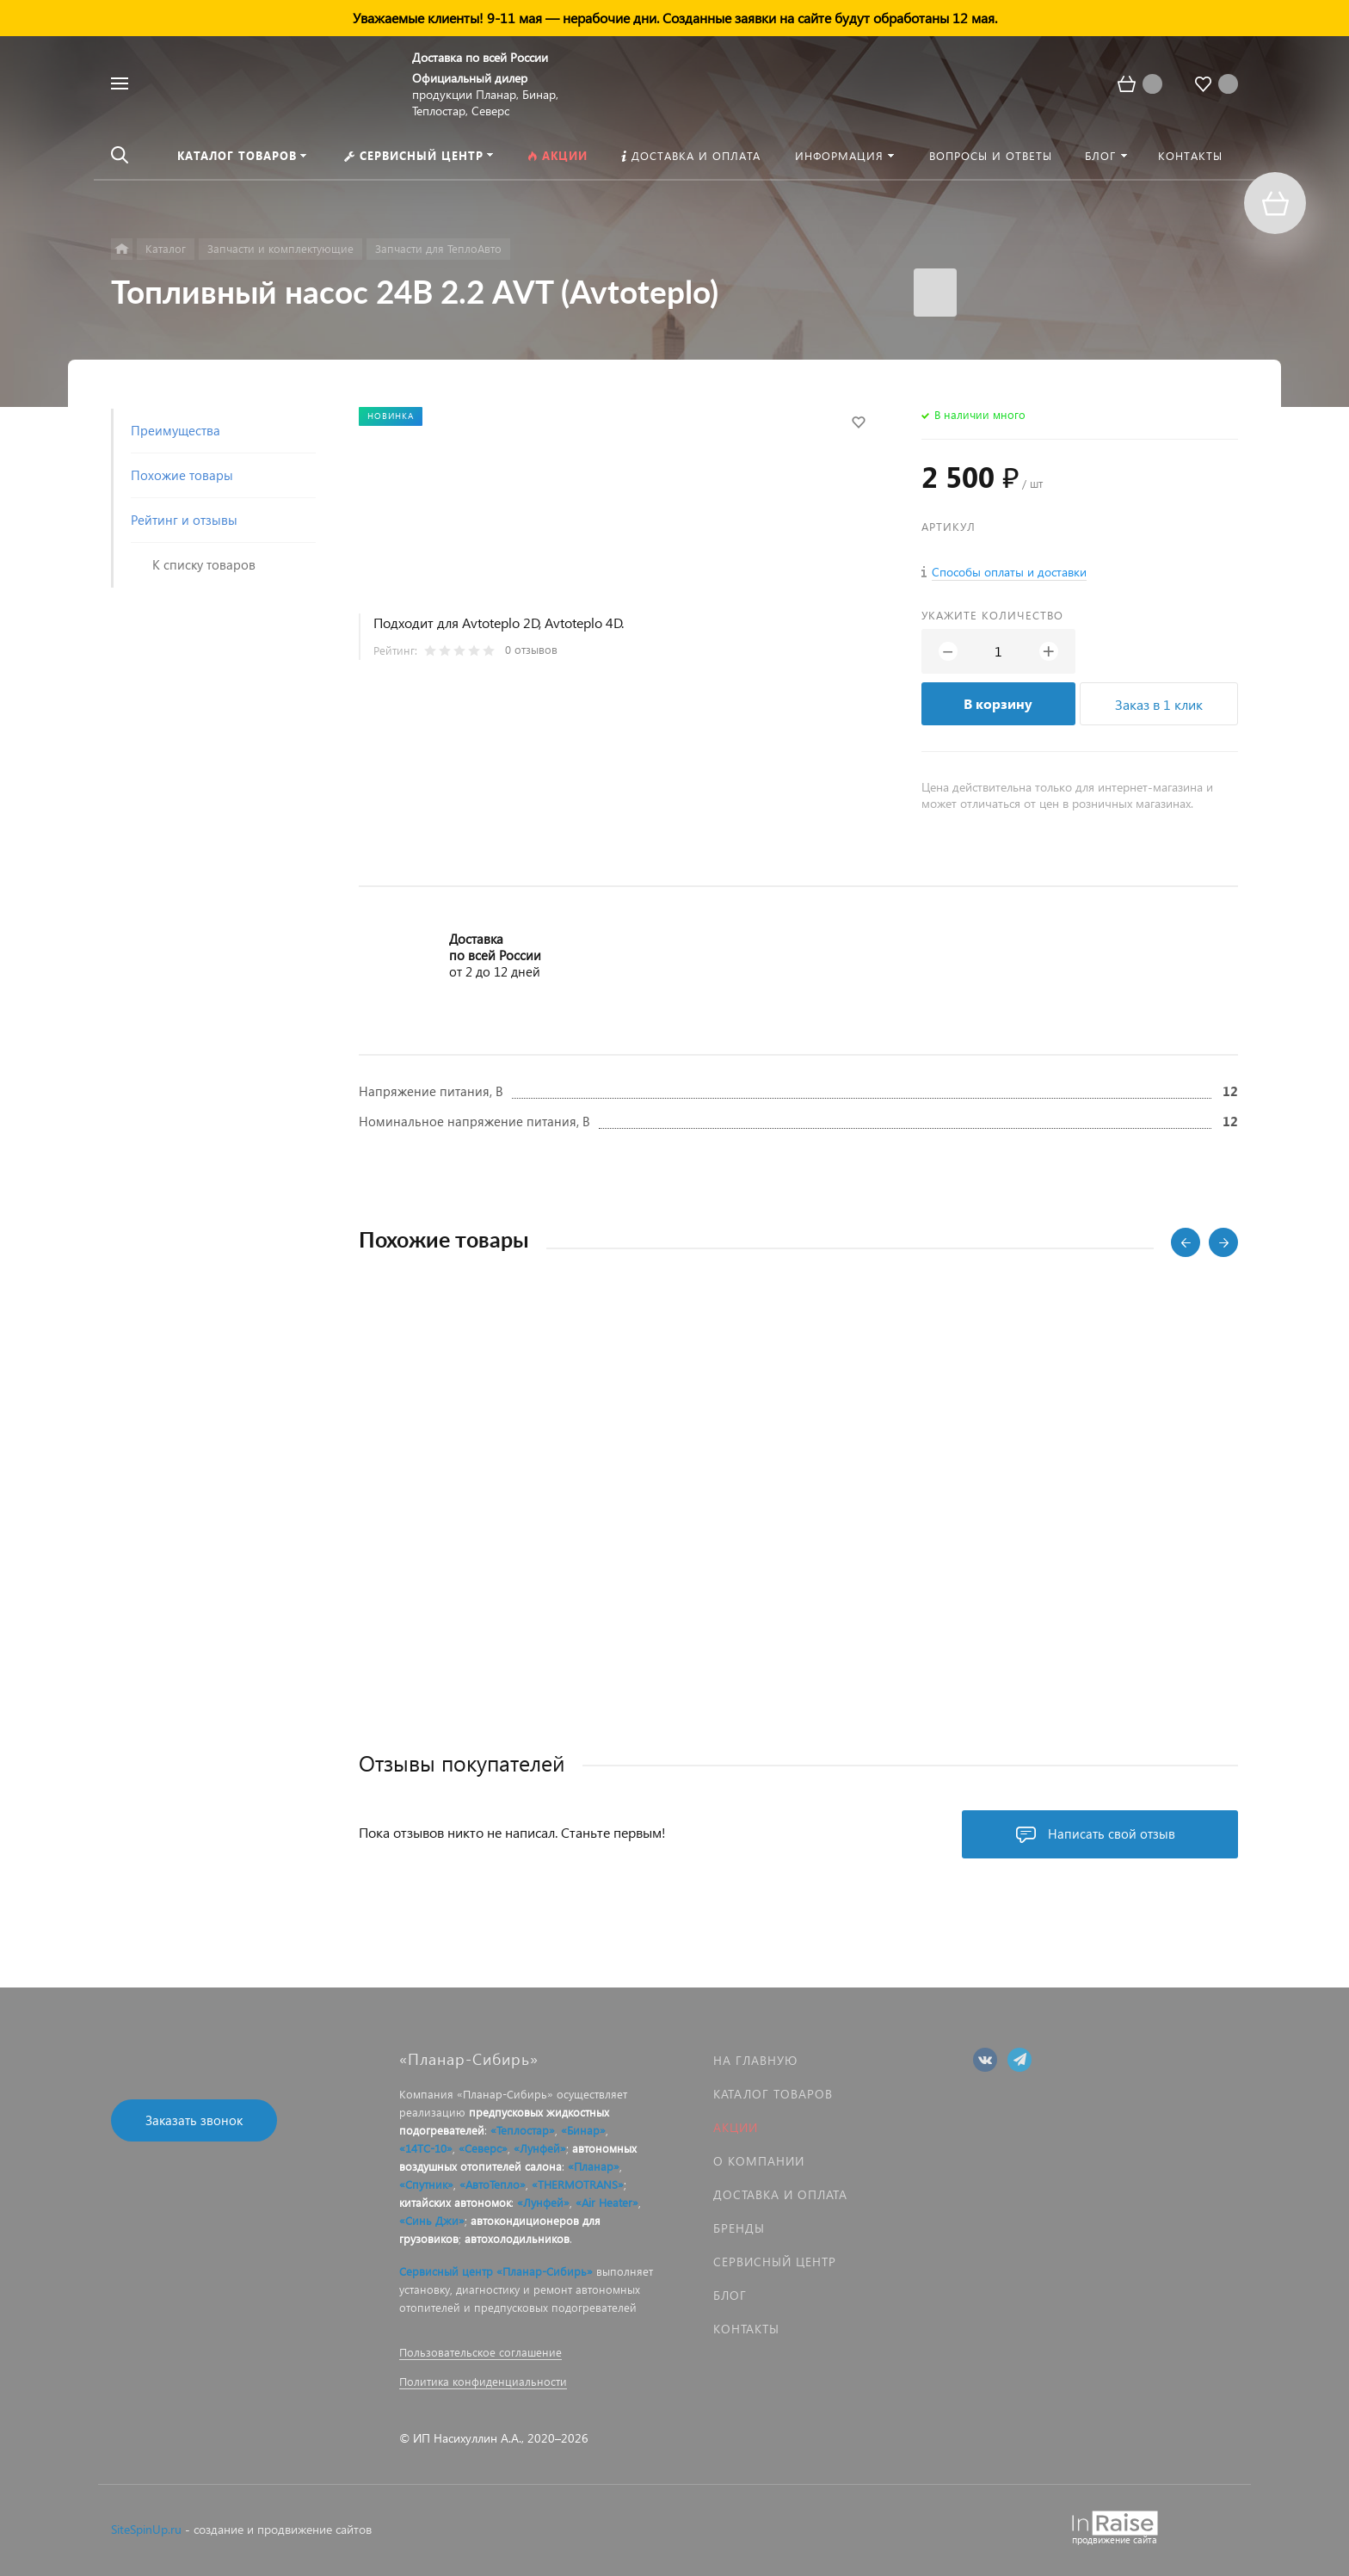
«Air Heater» (607, 2202)
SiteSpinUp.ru (146, 2529)
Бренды (739, 2228)
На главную (755, 2060)
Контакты (746, 2328)
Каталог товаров (773, 2094)
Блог (730, 2295)
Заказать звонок (194, 2120)
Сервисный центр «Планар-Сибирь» (496, 2271)
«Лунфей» (540, 2148)
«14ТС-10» (426, 2148)
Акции (735, 2127)
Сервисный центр (774, 2261)
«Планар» (593, 2166)
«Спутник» (426, 2184)
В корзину (998, 703)
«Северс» (483, 2148)
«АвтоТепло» (492, 2184)
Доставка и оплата (780, 2194)
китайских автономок (455, 2202)
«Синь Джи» (432, 2220)
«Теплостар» (522, 2130)
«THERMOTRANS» (578, 2184)
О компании (758, 2161)
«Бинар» (583, 2130)
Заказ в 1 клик (1159, 704)
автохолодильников (517, 2238)
